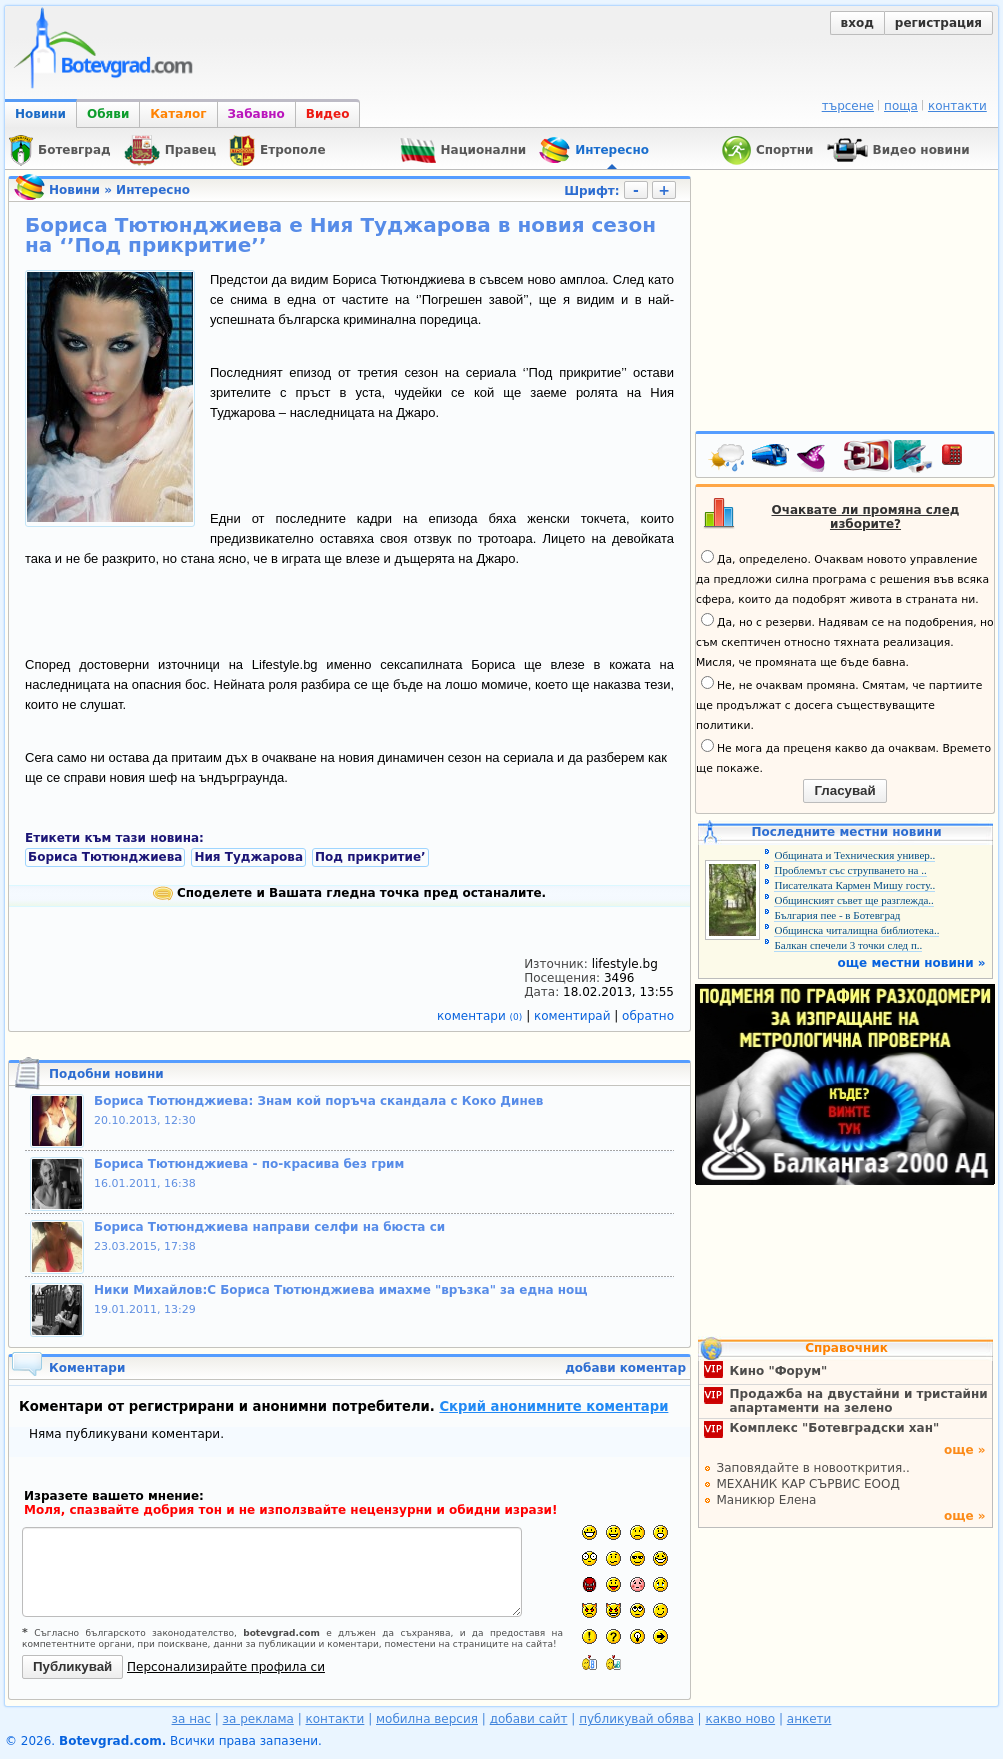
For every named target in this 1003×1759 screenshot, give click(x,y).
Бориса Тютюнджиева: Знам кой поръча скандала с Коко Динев (318, 1101)
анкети (809, 1719)
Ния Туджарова (248, 857)
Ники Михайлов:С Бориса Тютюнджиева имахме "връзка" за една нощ (341, 1290)
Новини (40, 114)
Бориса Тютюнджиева (105, 857)
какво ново (740, 1719)
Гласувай (844, 790)
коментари (481, 1016)
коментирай (574, 1016)
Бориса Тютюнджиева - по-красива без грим (249, 1164)
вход (857, 23)
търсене (848, 106)
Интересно (153, 190)
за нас (191, 1719)
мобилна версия (427, 1719)
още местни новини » (912, 963)
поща (901, 106)
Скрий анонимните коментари (553, 1406)
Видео (328, 114)
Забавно (256, 114)
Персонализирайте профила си (226, 1667)
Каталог (178, 114)
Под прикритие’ (370, 857)
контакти (957, 106)
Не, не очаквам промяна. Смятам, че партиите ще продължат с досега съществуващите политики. (839, 704)
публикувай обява (636, 1719)
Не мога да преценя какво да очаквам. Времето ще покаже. (843, 757)
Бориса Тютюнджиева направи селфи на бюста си (269, 1227)
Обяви (108, 114)
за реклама (258, 1719)
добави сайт (529, 1719)
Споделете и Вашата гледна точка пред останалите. (349, 893)
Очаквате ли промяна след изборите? (866, 517)
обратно (648, 1016)
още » (965, 1450)
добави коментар (625, 1368)
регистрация (938, 23)
